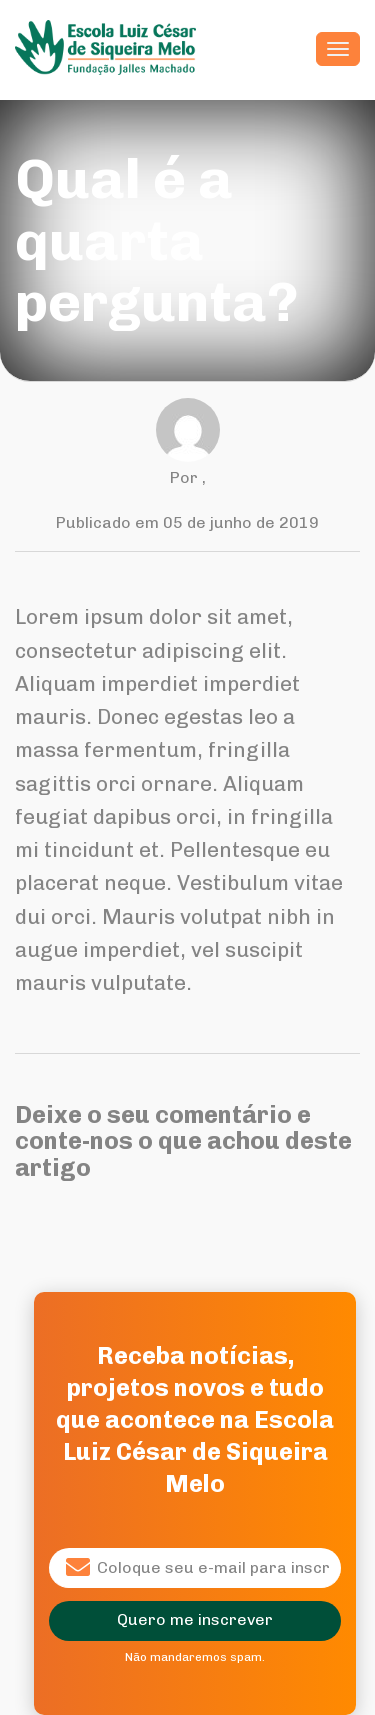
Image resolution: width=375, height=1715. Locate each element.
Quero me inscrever (195, 1619)
